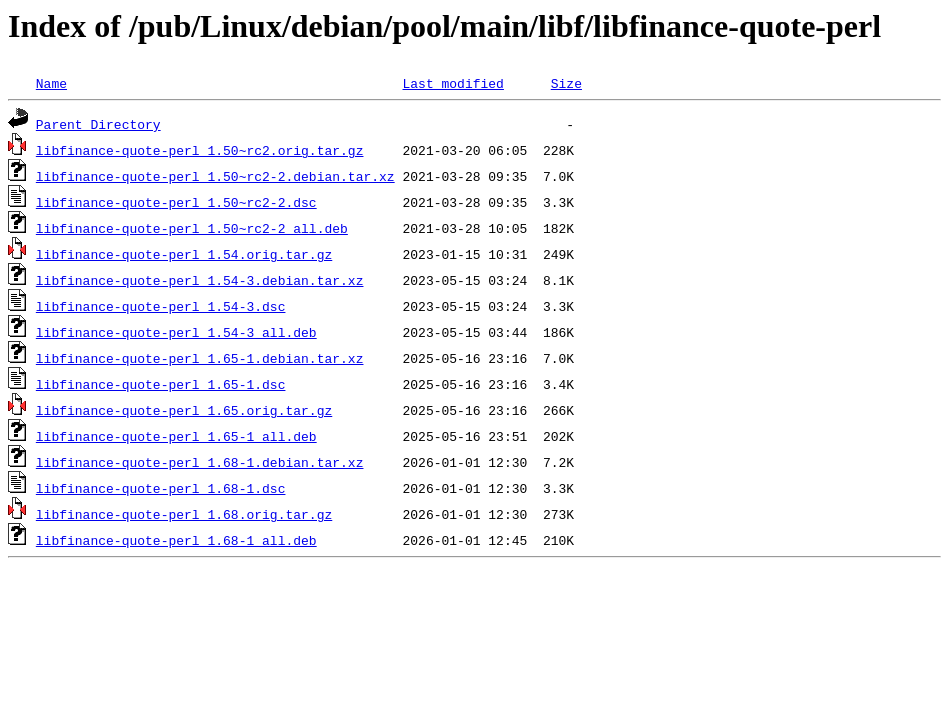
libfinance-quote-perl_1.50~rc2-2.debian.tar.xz (215, 176)
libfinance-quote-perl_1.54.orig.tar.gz (184, 254)
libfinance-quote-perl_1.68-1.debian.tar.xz (200, 462)
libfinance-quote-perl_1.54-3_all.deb (176, 332)
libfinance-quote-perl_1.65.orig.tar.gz (184, 410)
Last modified (452, 83)
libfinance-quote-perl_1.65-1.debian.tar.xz (200, 358)
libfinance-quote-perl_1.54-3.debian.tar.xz (200, 280)
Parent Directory (98, 124)
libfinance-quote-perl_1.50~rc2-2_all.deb (192, 228)
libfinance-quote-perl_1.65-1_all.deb (176, 436)
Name (51, 83)
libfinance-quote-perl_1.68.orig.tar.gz (184, 514)
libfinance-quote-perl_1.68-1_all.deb (176, 540)
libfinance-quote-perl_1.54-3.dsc (161, 306)
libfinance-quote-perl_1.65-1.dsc (161, 384)
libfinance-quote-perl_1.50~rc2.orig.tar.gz (200, 150)
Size (566, 83)
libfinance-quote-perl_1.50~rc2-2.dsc (176, 202)
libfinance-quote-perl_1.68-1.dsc (161, 488)
